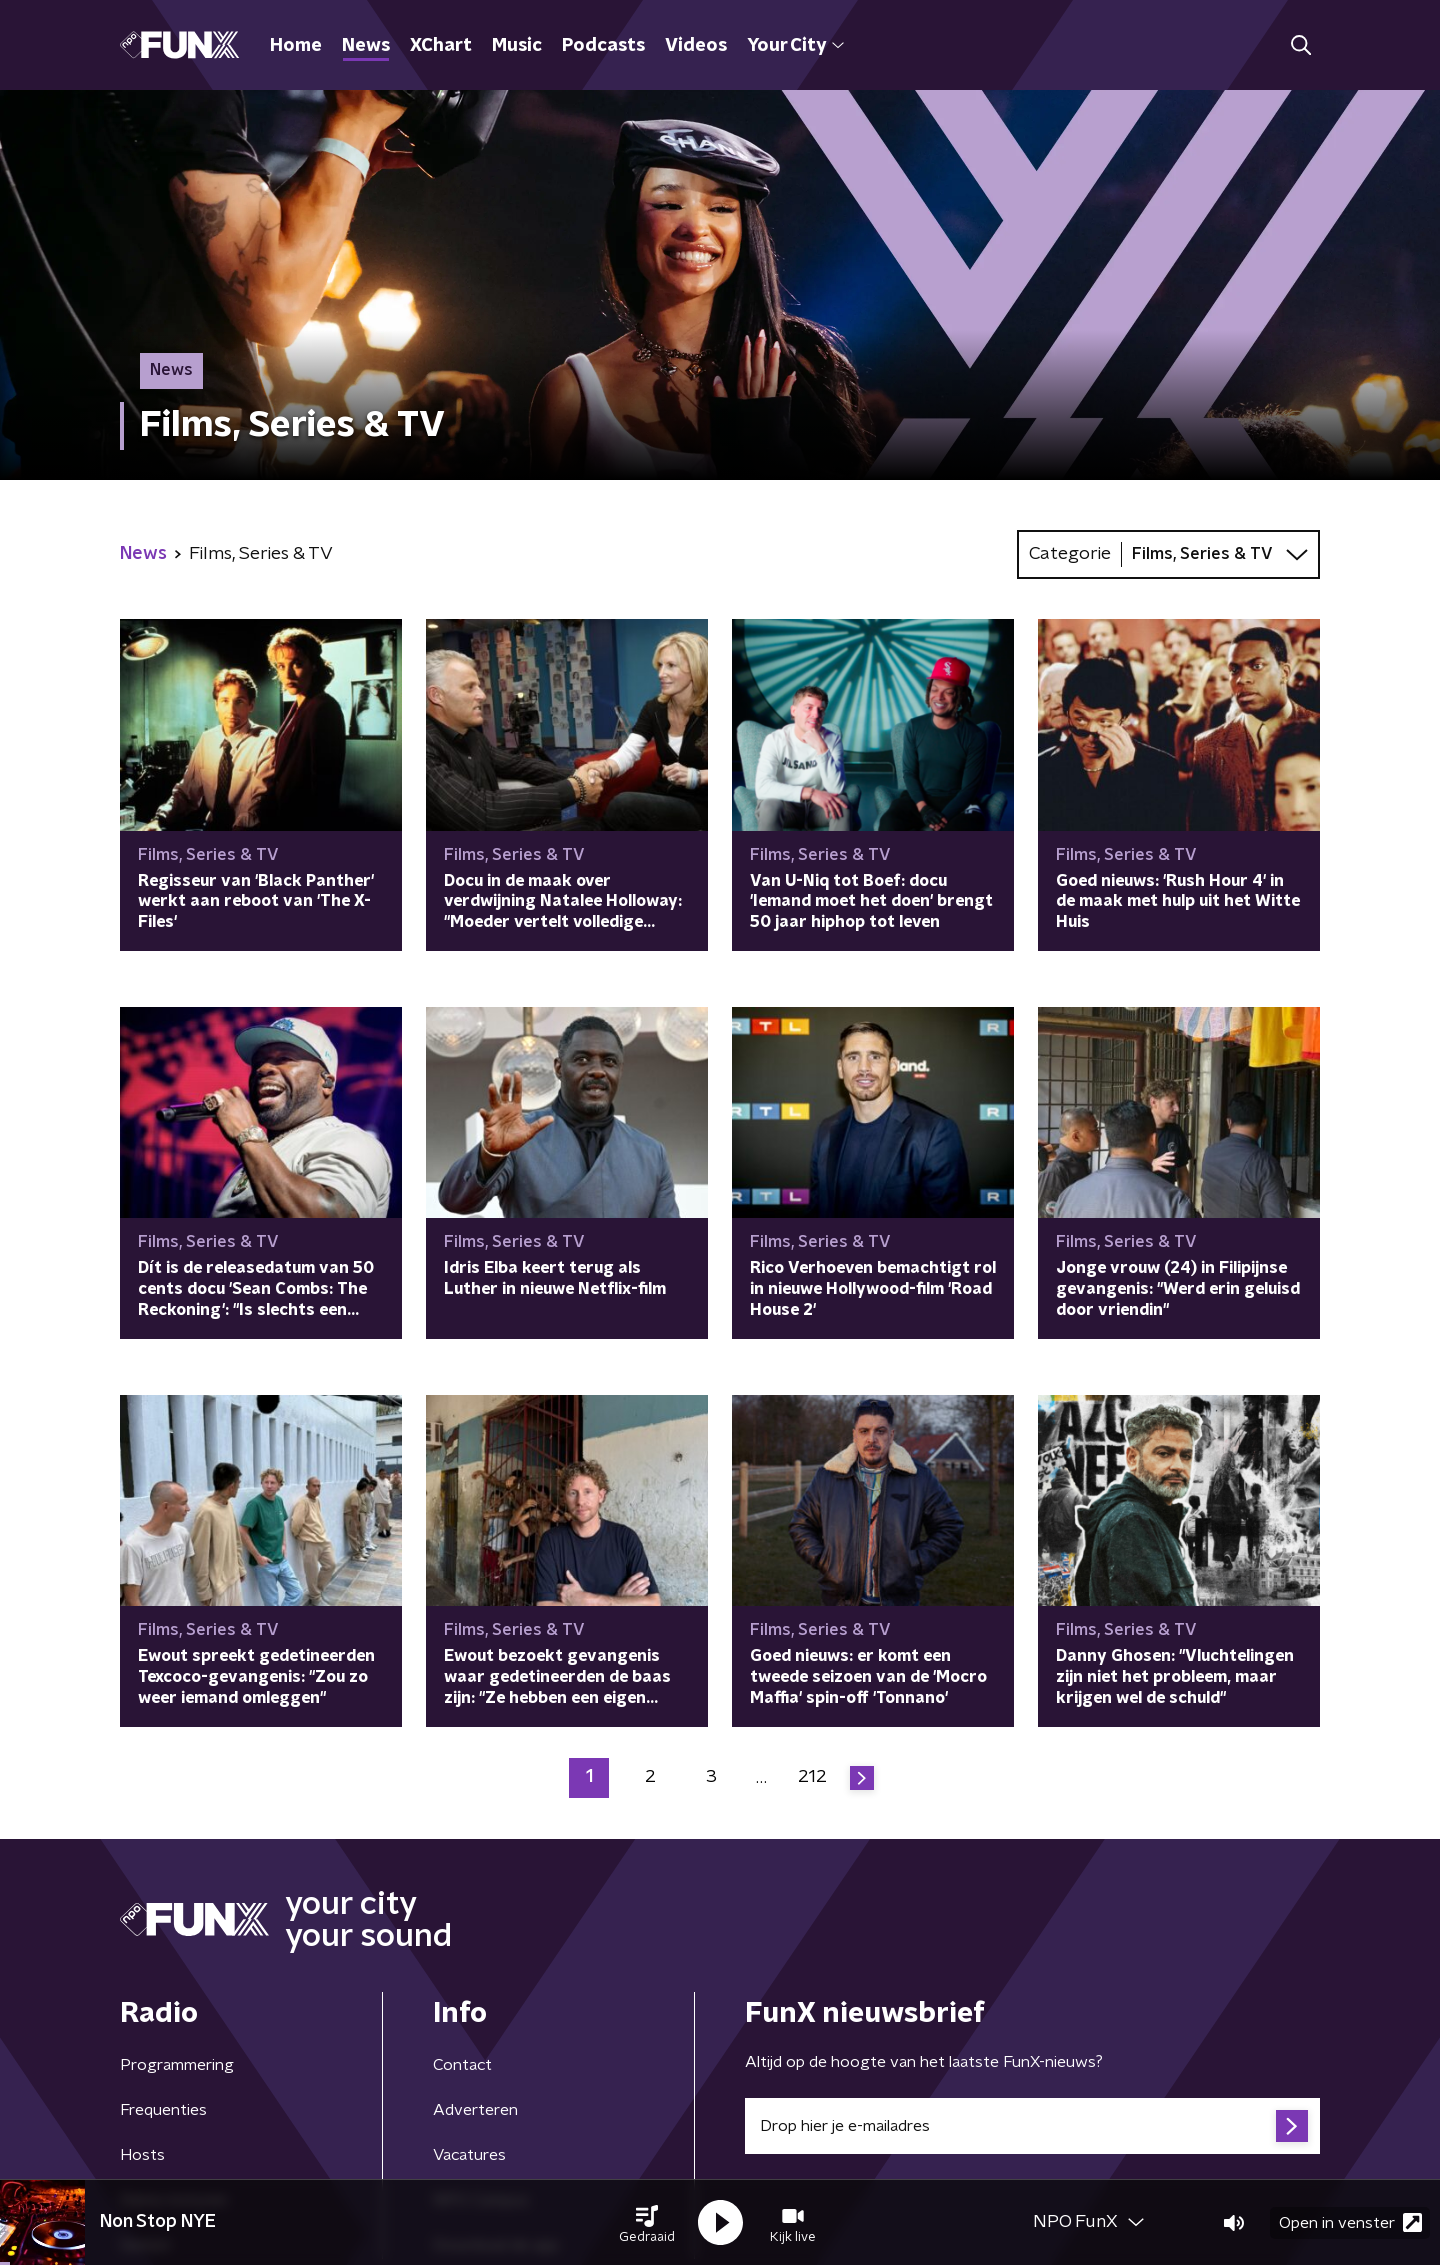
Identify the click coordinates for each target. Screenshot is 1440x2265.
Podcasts (603, 46)
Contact (462, 2065)
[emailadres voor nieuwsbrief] (1032, 2126)
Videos (696, 46)
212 (812, 1777)
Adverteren (475, 2110)
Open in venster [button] (1350, 2222)
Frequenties (163, 2110)
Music (517, 46)
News (366, 46)
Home (296, 46)
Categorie (1070, 554)
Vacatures (469, 2155)
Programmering (177, 2065)
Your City (795, 46)
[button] (647, 2223)
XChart (441, 46)
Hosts (142, 2155)
